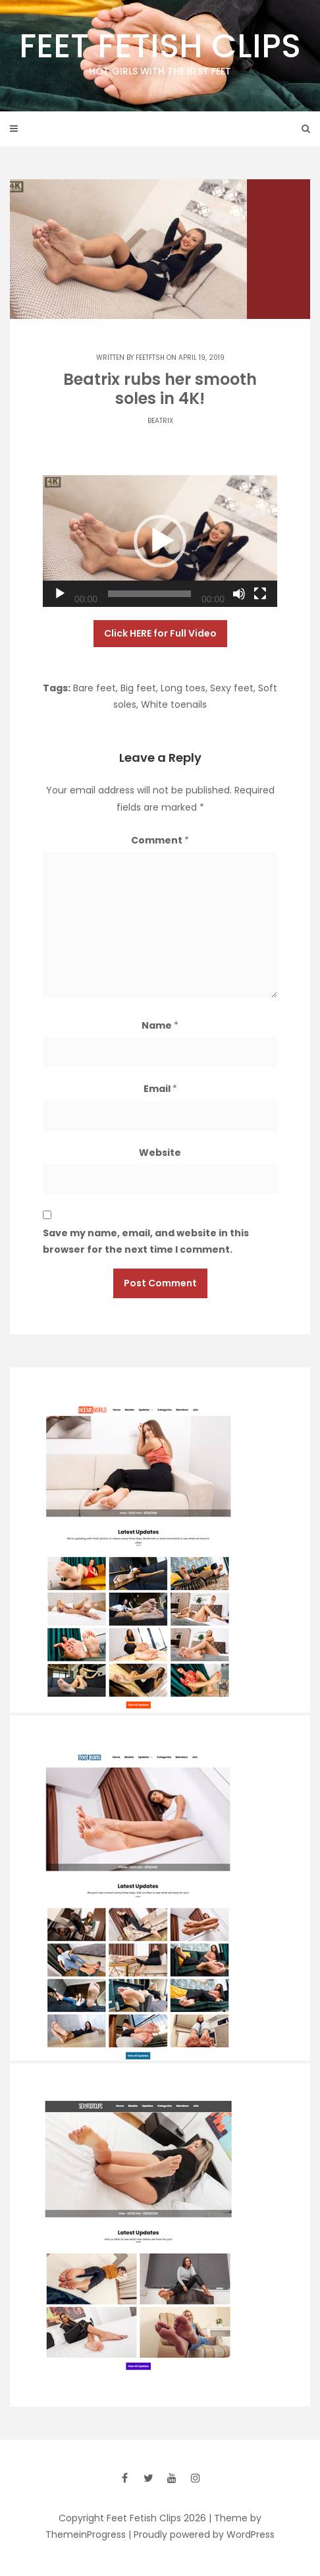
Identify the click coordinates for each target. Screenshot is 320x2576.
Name (160, 1025)
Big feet (138, 688)
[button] (160, 541)
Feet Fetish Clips (160, 50)
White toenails (174, 704)
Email (160, 1088)
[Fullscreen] (260, 593)
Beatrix (160, 421)
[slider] (149, 593)
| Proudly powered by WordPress (201, 2534)
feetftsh (150, 357)
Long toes (183, 688)
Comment (160, 840)
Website (160, 1152)
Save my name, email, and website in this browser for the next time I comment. (146, 1241)
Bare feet (94, 688)
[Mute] (239, 593)
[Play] (60, 593)
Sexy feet (231, 688)
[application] (160, 541)
